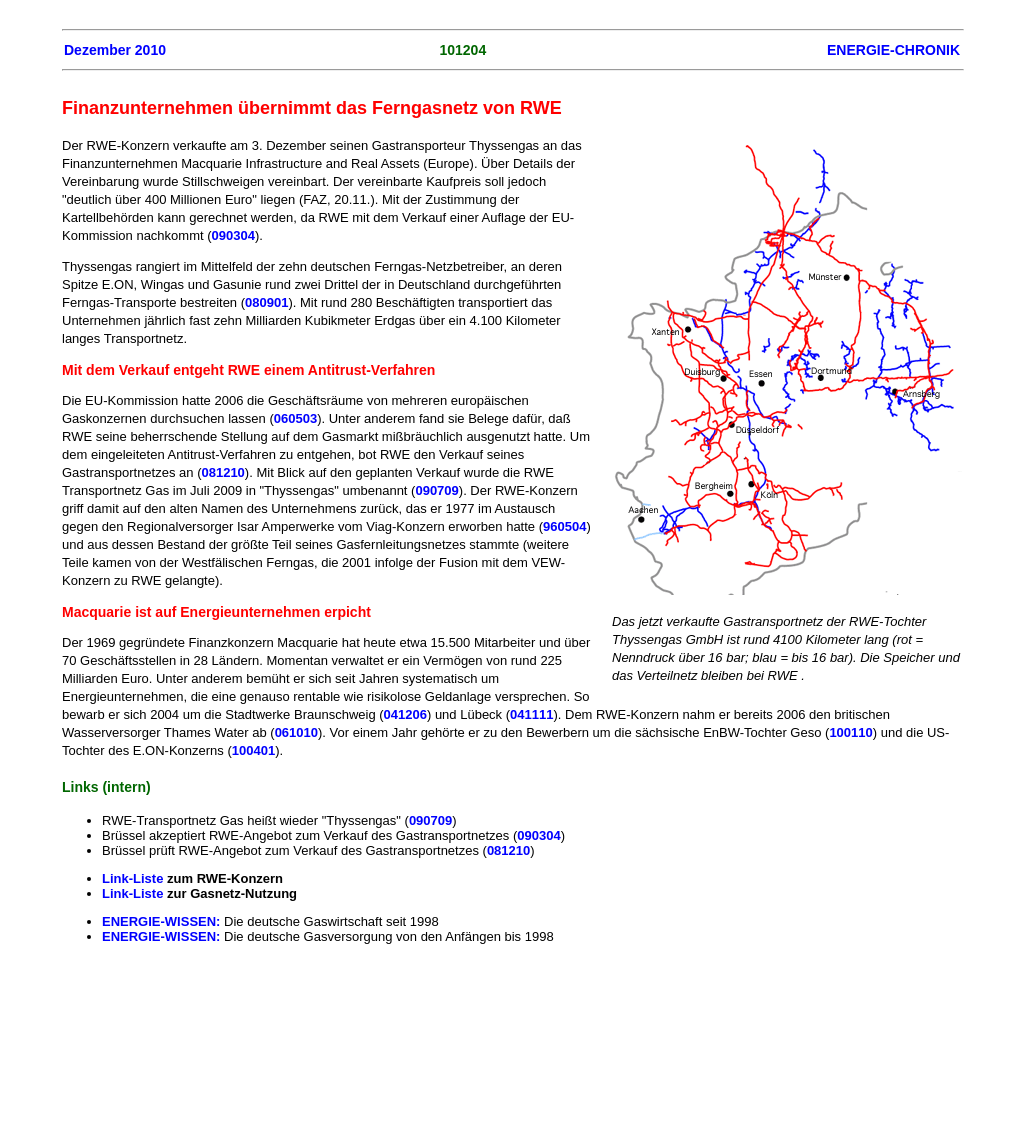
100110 (850, 732)
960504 (564, 526)
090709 (436, 490)
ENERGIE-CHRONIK (893, 50)
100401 (253, 750)
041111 (531, 714)
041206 (405, 714)
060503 (295, 418)
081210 (222, 472)
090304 (233, 235)
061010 (296, 732)
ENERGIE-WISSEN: (161, 921)
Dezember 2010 (115, 50)
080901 (266, 302)
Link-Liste (132, 878)
